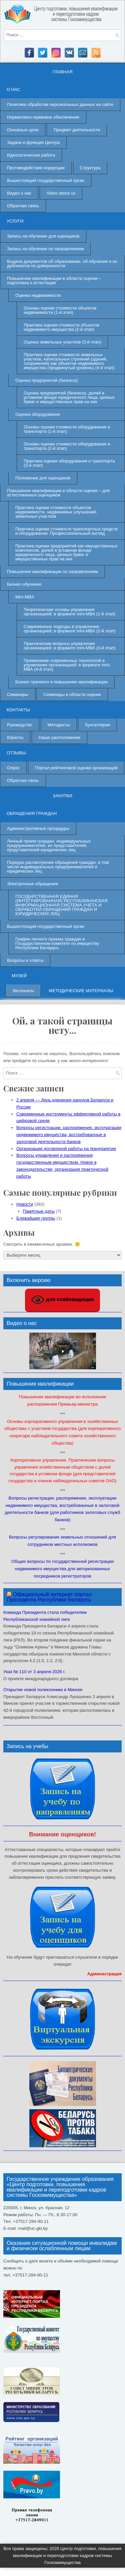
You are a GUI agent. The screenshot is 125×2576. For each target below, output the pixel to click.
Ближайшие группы (35, 1218)
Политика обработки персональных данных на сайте (60, 104)
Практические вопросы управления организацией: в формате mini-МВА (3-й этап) (69, 645)
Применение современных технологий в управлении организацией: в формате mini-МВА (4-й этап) (67, 665)
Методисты (59, 724)
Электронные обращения (32, 883)
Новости (24, 1204)
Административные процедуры (38, 828)
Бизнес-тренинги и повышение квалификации (61, 681)
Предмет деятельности (77, 129)
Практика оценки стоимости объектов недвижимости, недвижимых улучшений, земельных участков (56, 512)
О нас (13, 89)
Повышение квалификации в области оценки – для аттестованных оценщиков (58, 492)
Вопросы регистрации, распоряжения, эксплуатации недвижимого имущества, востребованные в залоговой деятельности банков (68, 1134)
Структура (90, 167)
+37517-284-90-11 (31, 2221)
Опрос (13, 767)
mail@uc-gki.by (33, 2228)
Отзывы (16, 752)
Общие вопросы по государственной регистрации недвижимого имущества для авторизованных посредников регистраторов (62, 1569)
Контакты (18, 709)
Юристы (15, 737)
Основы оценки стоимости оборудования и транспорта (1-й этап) (67, 429)
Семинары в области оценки (72, 694)
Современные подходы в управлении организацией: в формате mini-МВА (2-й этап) (69, 628)
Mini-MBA (24, 596)
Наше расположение (59, 737)
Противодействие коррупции (36, 167)
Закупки (62, 795)
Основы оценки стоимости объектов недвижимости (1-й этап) (60, 310)
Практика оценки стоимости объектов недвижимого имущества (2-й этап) (61, 327)
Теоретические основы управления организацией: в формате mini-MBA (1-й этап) (69, 611)
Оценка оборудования (37, 414)
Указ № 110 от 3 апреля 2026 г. (34, 1671)
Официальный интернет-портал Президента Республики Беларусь (49, 1597)
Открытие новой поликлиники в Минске (43, 1689)
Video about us (61, 193)
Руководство (19, 724)
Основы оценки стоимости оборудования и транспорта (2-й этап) (67, 446)
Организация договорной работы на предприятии (66, 1148)
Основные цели (22, 129)
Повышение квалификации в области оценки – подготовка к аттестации (54, 280)
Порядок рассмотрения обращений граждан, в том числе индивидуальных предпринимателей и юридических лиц (58, 867)
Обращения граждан (32, 813)
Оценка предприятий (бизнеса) (46, 380)
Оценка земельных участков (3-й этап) (62, 341)
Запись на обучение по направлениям (45, 248)
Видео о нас (19, 193)
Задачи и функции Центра (33, 142)
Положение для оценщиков (42, 477)
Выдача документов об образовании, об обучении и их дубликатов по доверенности (62, 263)
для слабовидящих (62, 1300)
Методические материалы (81, 990)
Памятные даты (39, 1211)
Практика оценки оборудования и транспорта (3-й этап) (69, 463)
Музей (19, 975)
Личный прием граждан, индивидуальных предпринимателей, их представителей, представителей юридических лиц (48, 845)
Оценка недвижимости (38, 295)
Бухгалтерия (97, 724)
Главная (63, 71)
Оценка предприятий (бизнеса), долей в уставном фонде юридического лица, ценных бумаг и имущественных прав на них (69, 397)
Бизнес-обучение (24, 584)
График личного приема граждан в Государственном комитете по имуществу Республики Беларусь (57, 943)
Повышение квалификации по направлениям (52, 571)
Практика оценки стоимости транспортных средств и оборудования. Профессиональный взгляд (66, 531)
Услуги (15, 221)
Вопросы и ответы (25, 960)
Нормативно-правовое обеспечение (43, 117)
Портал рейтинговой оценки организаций (76, 767)
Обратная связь (23, 205)
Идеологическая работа (31, 155)
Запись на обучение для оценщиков (43, 236)
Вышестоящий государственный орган (45, 180)
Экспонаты (23, 990)
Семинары (17, 694)
